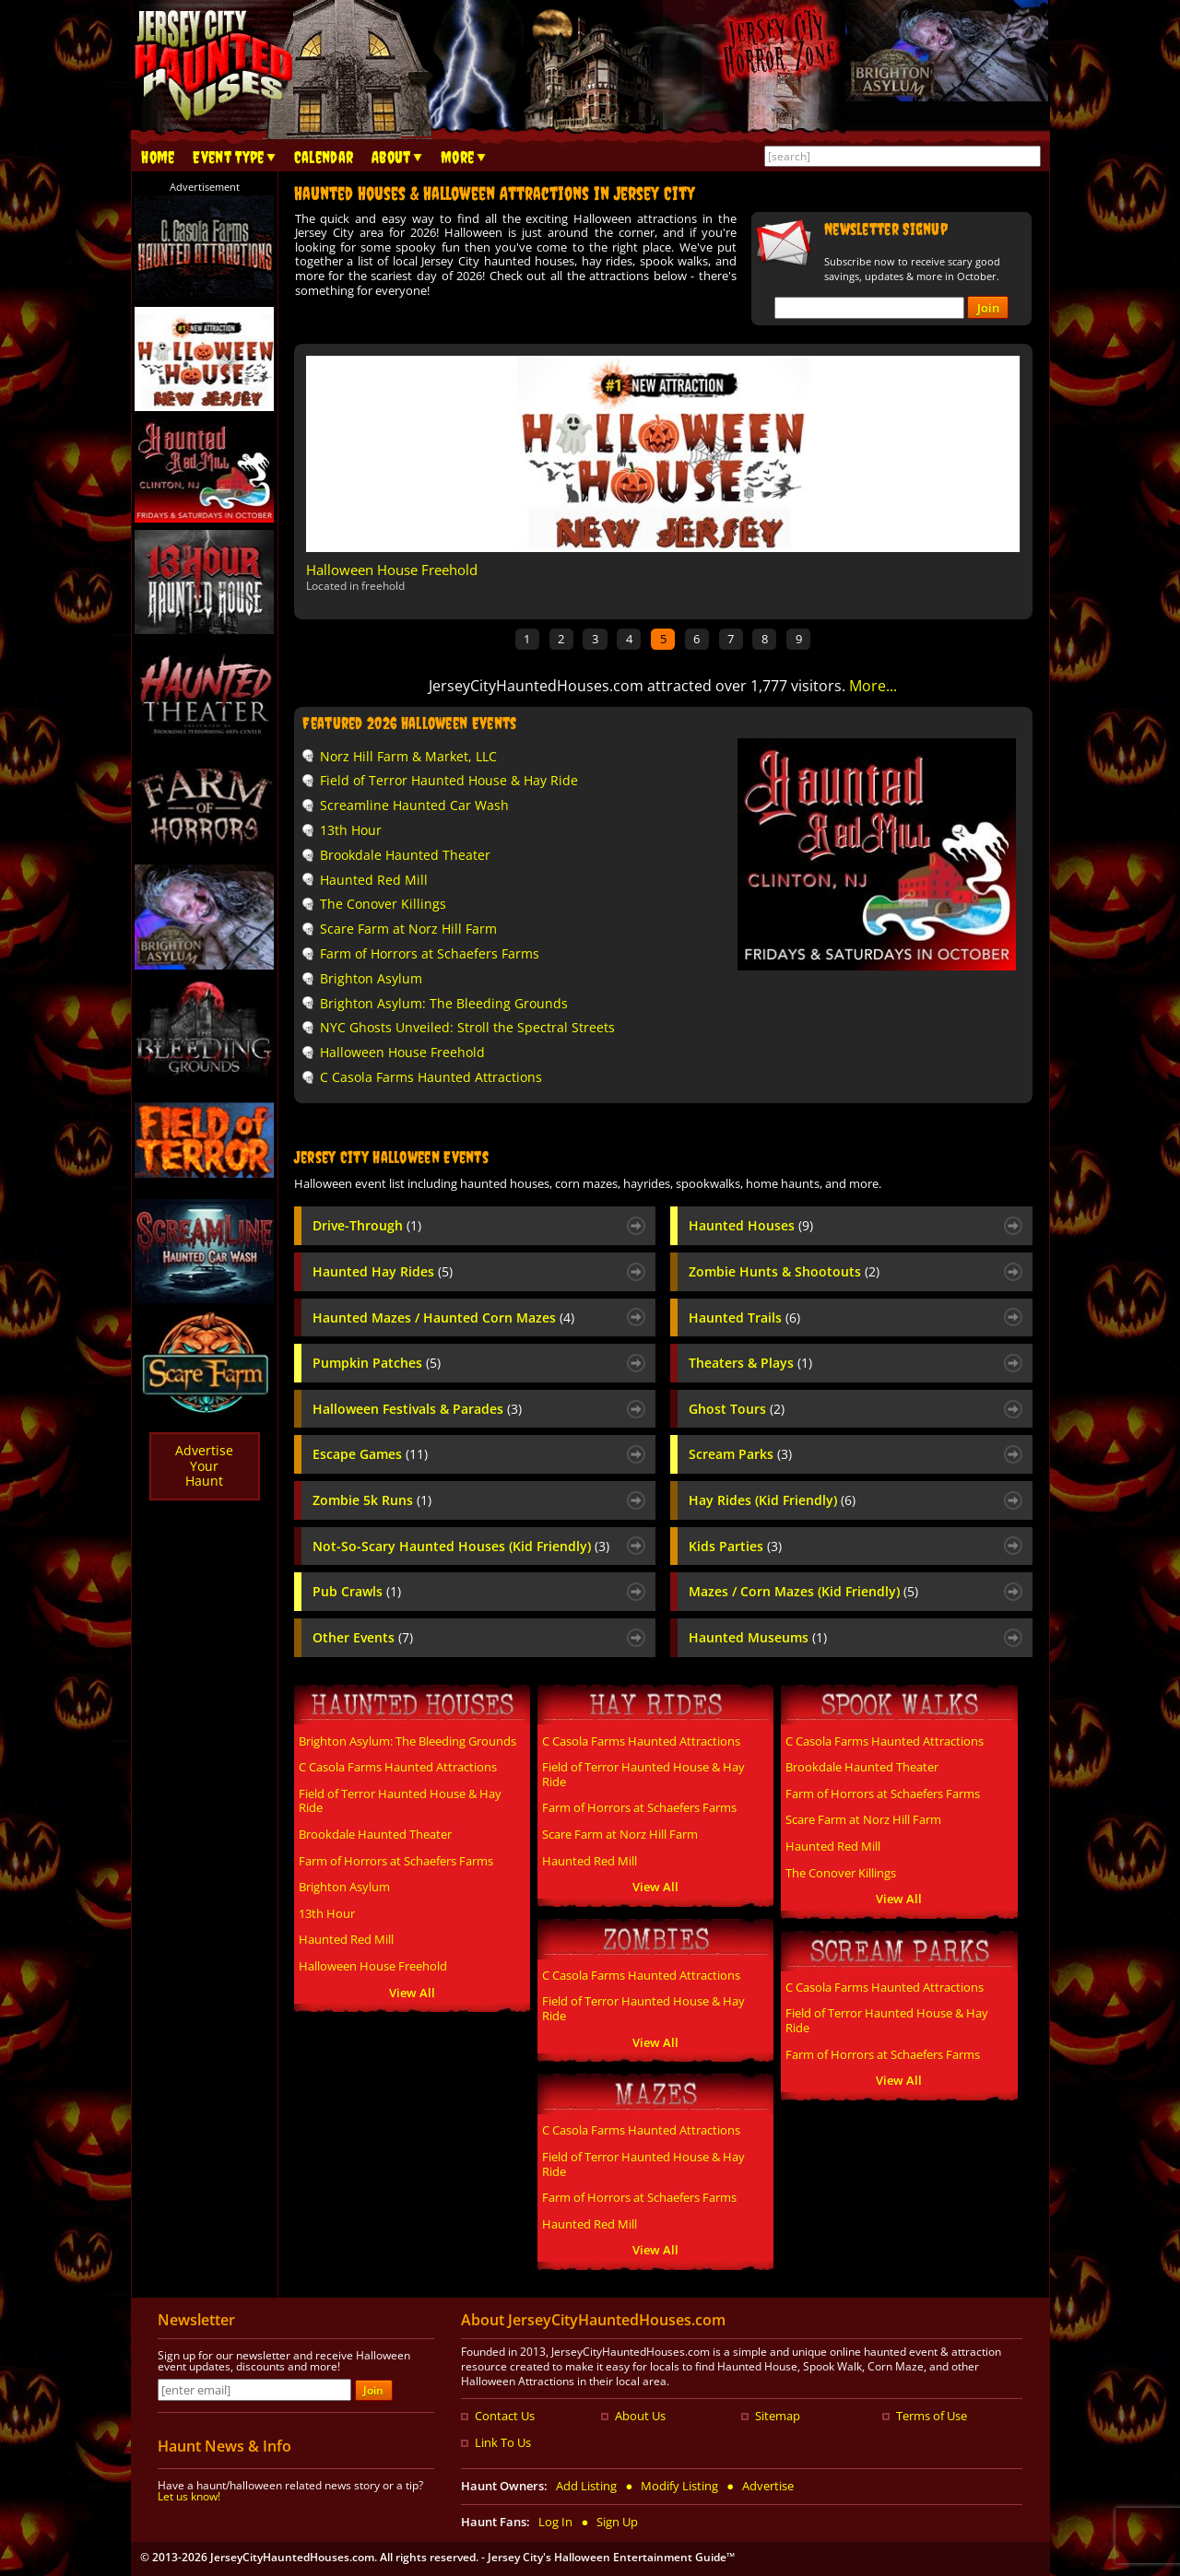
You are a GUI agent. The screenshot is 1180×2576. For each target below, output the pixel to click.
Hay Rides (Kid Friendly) (772, 1500)
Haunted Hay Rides (383, 1271)
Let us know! (189, 2496)
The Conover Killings (383, 903)
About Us (640, 2415)
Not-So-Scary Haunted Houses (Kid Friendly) (461, 1546)
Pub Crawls (357, 1591)
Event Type (228, 157)
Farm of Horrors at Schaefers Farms (429, 953)
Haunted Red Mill (374, 879)
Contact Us (505, 2415)
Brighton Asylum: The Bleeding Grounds (444, 1003)
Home (157, 157)
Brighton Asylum (371, 978)
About (391, 157)
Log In (555, 2521)
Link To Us (503, 2442)
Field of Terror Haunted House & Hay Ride (449, 780)
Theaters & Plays (750, 1363)
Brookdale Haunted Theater (405, 855)
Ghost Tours (737, 1409)
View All (412, 1992)
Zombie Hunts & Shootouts (784, 1271)
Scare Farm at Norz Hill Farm (408, 928)
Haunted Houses (751, 1225)
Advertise (768, 2485)
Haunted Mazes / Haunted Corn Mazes (443, 1318)
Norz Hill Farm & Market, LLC (408, 756)
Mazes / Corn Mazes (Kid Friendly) (803, 1591)
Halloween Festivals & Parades (417, 1409)
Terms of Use (931, 2415)
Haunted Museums (758, 1637)
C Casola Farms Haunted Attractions (431, 1077)
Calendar (323, 157)
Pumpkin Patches (377, 1363)
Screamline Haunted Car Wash (414, 805)
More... (873, 686)
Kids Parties (735, 1546)
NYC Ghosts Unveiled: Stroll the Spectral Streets (467, 1027)
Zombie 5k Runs (372, 1500)
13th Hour (351, 830)
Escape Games (370, 1454)
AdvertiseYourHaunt (204, 1465)
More (457, 157)
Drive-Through (367, 1225)
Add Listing (586, 2485)
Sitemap (777, 2415)
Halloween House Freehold (392, 569)
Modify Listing (679, 2485)
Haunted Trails (744, 1318)
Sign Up (617, 2521)
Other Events (363, 1637)
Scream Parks (740, 1454)
